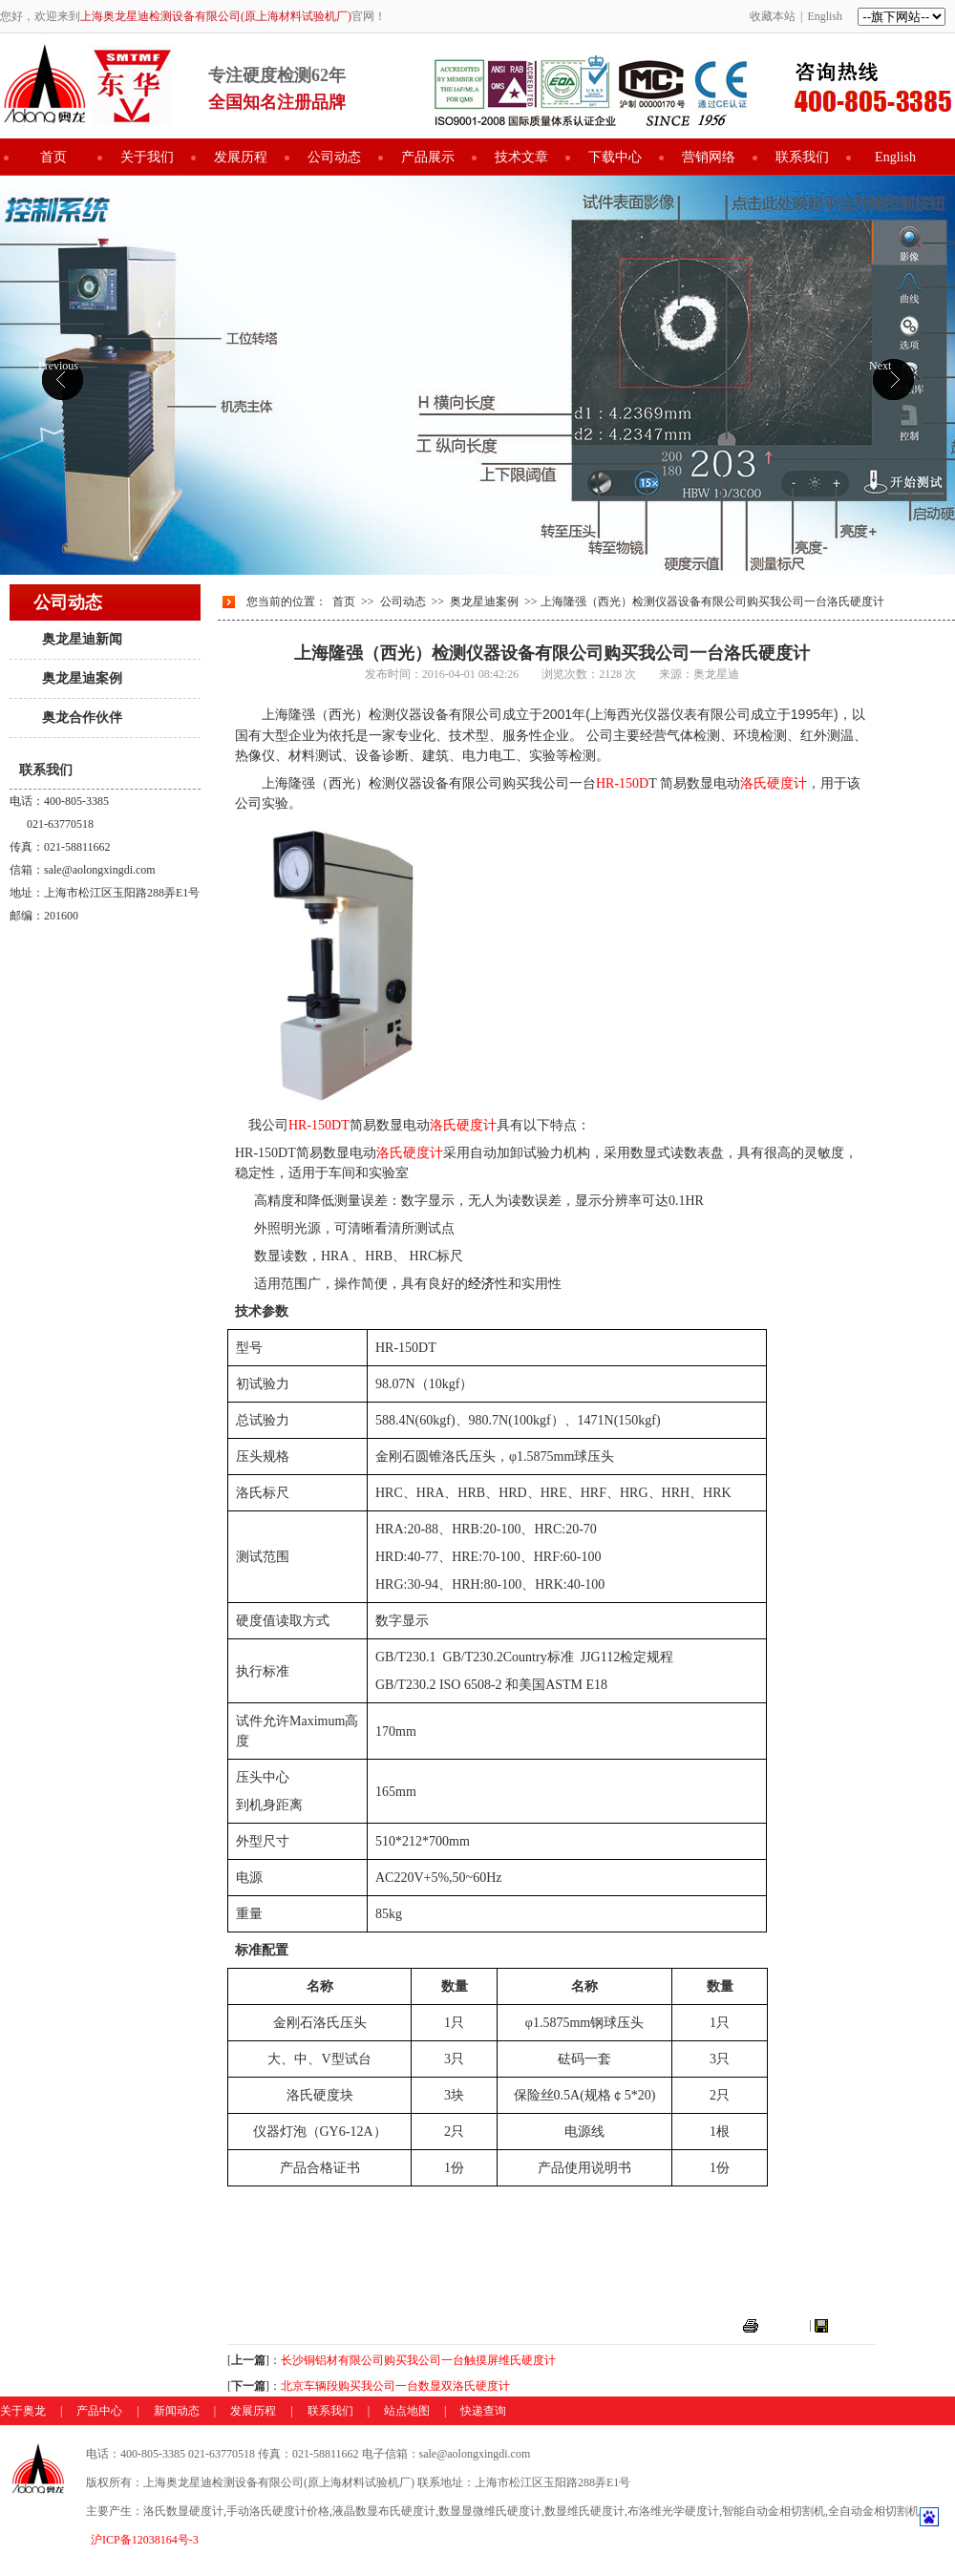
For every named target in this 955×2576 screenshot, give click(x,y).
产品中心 (99, 2411)
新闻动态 (177, 2411)
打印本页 (784, 2325)
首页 (53, 157)
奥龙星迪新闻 (82, 639)
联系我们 (802, 157)
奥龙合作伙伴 (82, 717)
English (824, 16)
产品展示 (428, 157)
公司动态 (334, 157)
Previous (58, 365)
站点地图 (407, 2411)
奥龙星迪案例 (82, 678)
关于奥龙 (23, 2411)
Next (880, 365)
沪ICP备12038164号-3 (145, 2539)
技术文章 (521, 157)
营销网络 (708, 157)
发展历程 (240, 157)
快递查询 (483, 2411)
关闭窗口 (854, 2325)
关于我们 (147, 157)
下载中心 (615, 157)
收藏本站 (773, 16)
